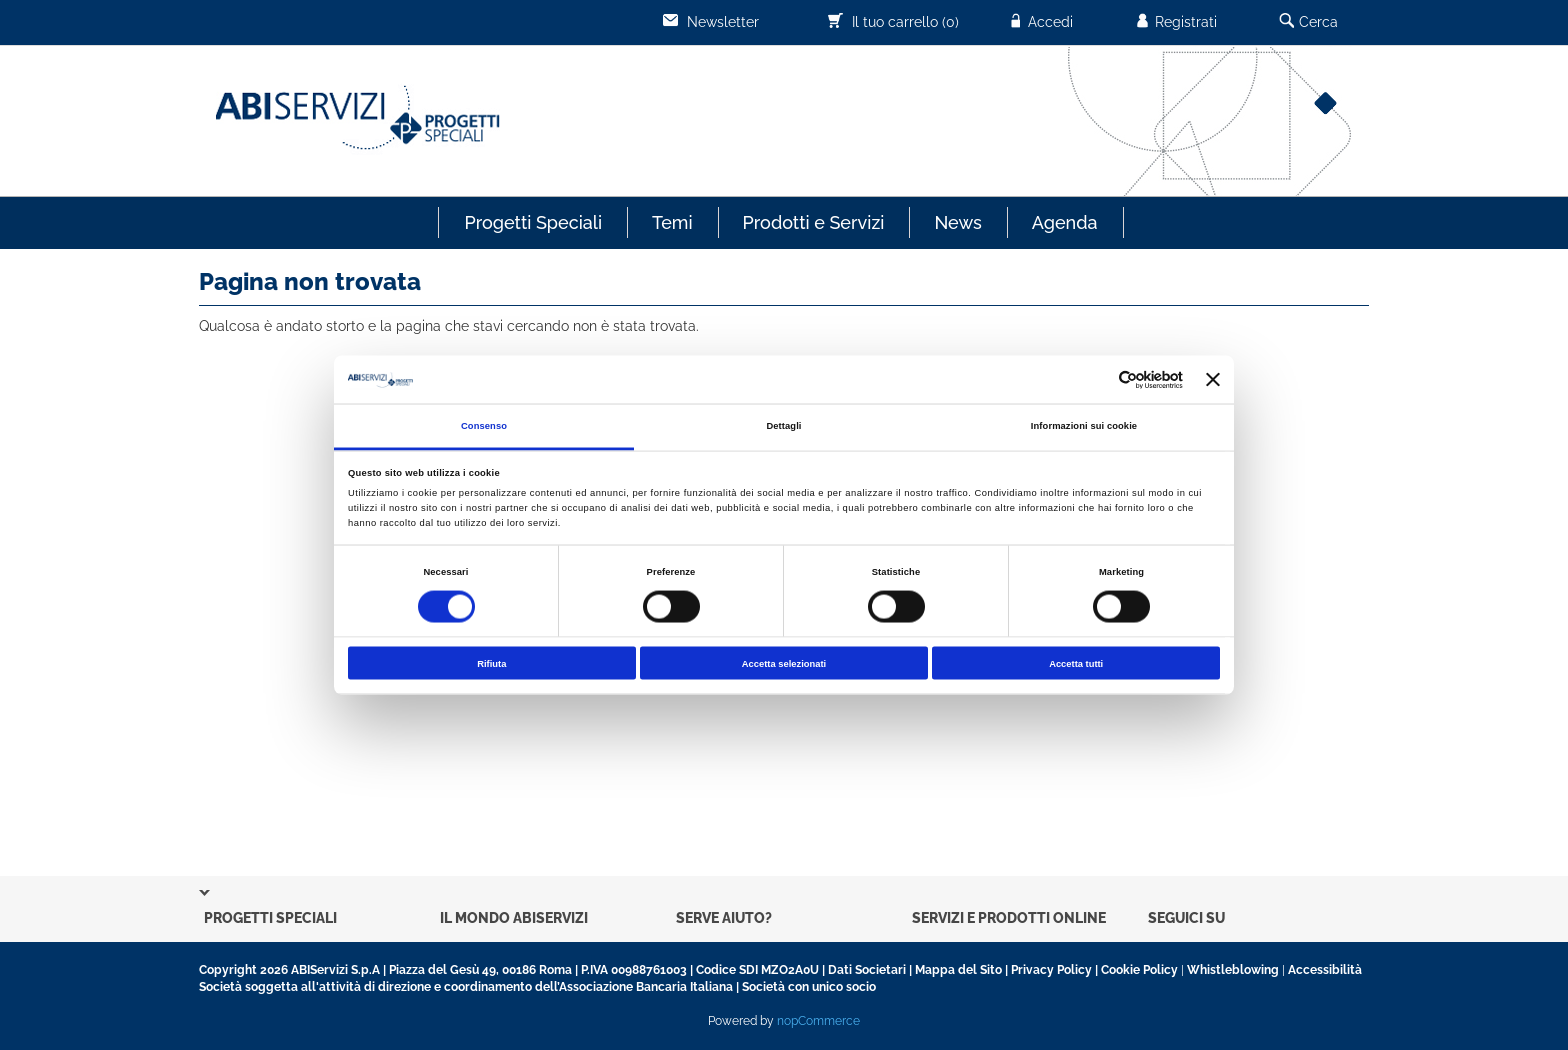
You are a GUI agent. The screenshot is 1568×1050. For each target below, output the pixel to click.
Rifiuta (491, 663)
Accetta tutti (1076, 663)
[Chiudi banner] (1213, 380)
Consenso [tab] (484, 426)
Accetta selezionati (784, 663)
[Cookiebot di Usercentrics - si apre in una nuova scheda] (1095, 379)
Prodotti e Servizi (814, 222)
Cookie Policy (1139, 970)
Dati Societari (867, 970)
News (957, 222)
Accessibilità (1325, 970)
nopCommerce (818, 1021)
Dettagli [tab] (783, 426)
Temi (672, 222)
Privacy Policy (1051, 970)
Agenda (1065, 222)
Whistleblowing (1233, 970)
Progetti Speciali (533, 222)
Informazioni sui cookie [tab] (1084, 426)
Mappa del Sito (958, 970)
